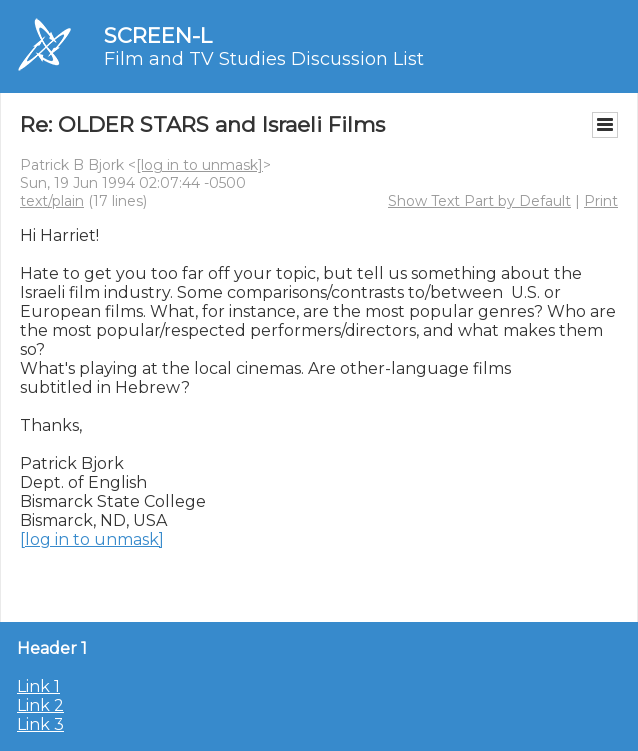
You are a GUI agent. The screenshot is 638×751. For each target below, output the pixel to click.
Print (601, 201)
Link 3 (40, 724)
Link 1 (38, 686)
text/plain (52, 201)
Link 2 (40, 705)
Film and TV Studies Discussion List (264, 59)
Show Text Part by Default (479, 201)
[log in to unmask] (199, 165)
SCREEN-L (158, 35)
